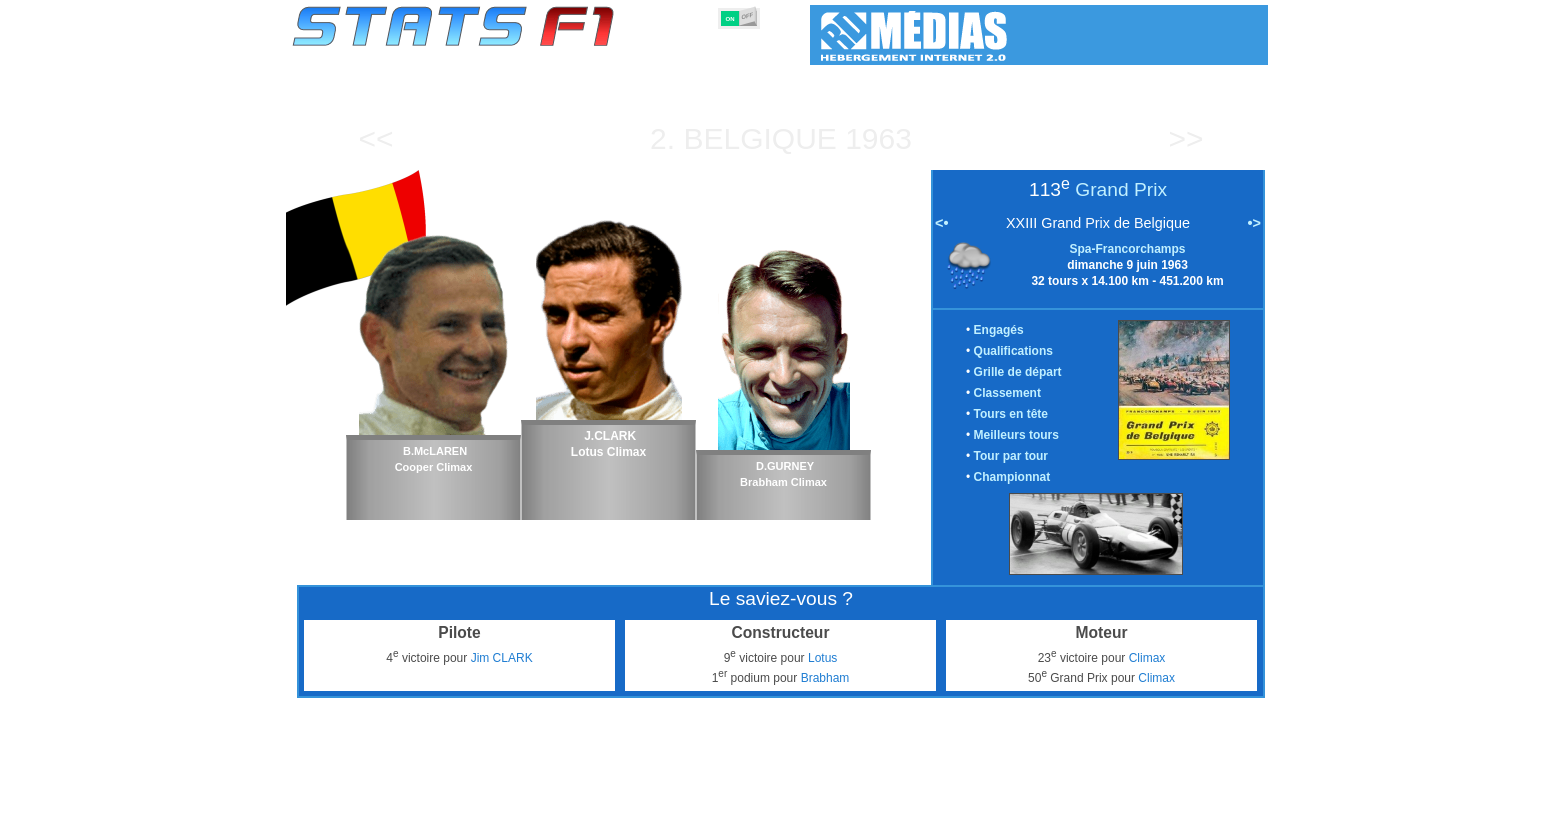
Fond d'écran (1146, 798)
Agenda (1014, 798)
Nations (883, 798)
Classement (1007, 393)
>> (1185, 138)
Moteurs (759, 798)
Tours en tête (1011, 414)
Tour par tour (1011, 456)
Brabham (825, 678)
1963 (878, 138)
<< (375, 138)
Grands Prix (518, 798)
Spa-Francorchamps (1127, 249)
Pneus (822, 798)
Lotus (822, 658)
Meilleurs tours (1016, 435)
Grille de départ (1018, 372)
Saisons (440, 798)
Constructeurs (674, 798)
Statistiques (362, 798)
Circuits (948, 798)
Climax (1147, 658)
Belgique (759, 138)
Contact (1227, 798)
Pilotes (592, 798)
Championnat (1012, 477)
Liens (1072, 798)
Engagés (999, 330)
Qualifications (1013, 351)
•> (1254, 223)
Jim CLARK (502, 658)
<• (941, 223)
